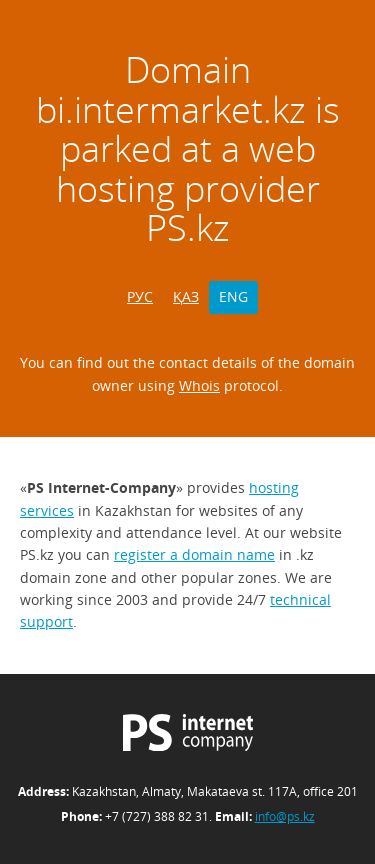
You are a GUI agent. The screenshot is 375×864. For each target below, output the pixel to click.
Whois (199, 385)
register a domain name (194, 554)
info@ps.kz (285, 816)
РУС (140, 296)
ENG (233, 296)
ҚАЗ (186, 296)
